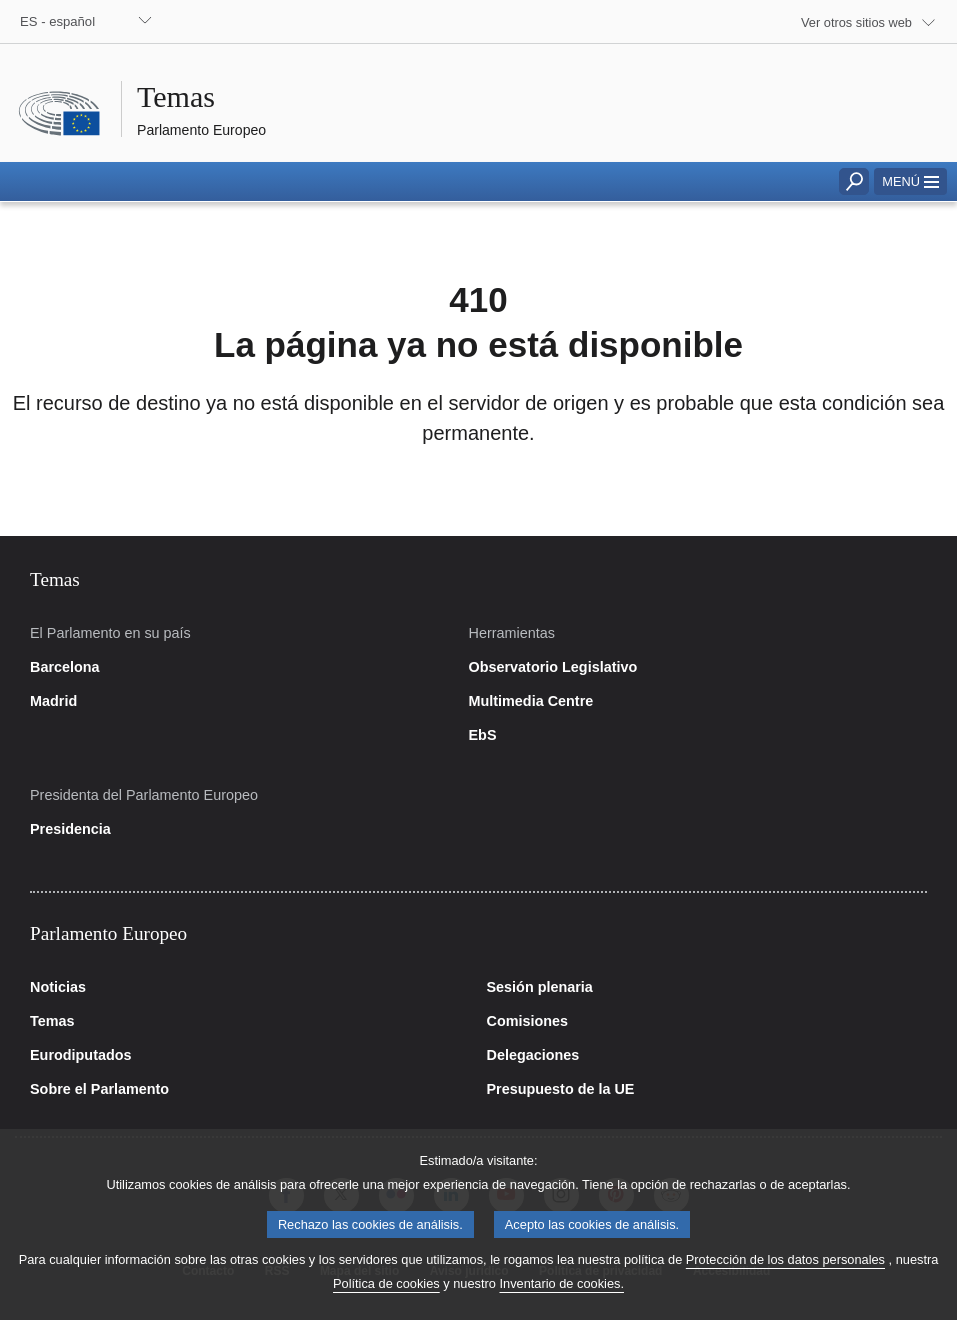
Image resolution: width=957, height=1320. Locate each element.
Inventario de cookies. (561, 1305)
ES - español (57, 21)
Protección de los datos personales (785, 1281)
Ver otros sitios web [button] (856, 22)
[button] (910, 181)
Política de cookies (386, 1305)
